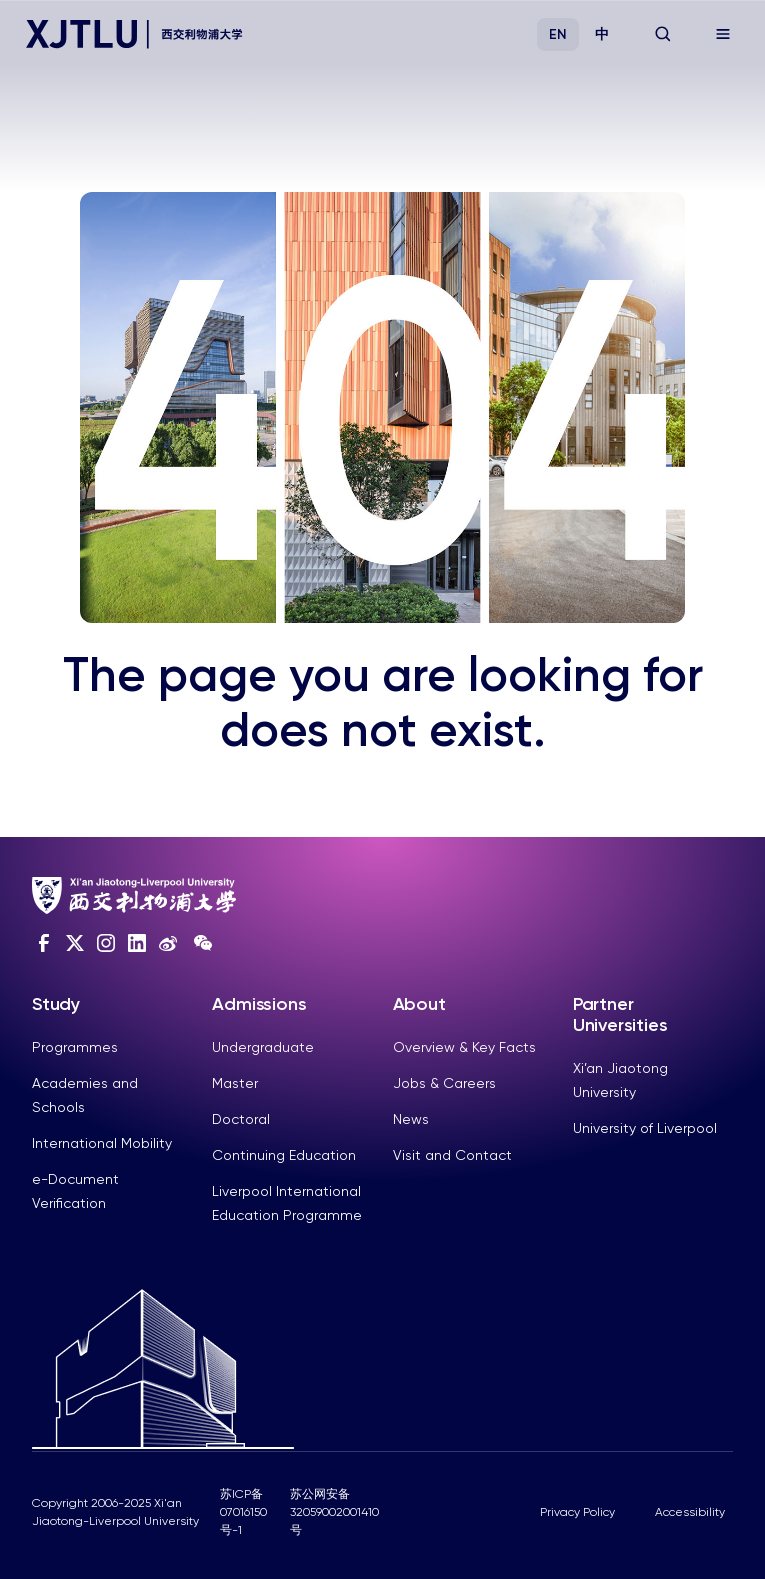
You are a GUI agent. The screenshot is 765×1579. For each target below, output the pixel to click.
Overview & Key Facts (464, 1047)
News (411, 1119)
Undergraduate (263, 1047)
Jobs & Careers (444, 1083)
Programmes (75, 1047)
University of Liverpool (645, 1128)
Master (235, 1083)
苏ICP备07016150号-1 (243, 1512)
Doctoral (241, 1119)
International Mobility (102, 1143)
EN (558, 34)
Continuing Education (284, 1155)
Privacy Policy (577, 1512)
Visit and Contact (452, 1155)
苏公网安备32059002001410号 (334, 1512)
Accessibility (690, 1512)
